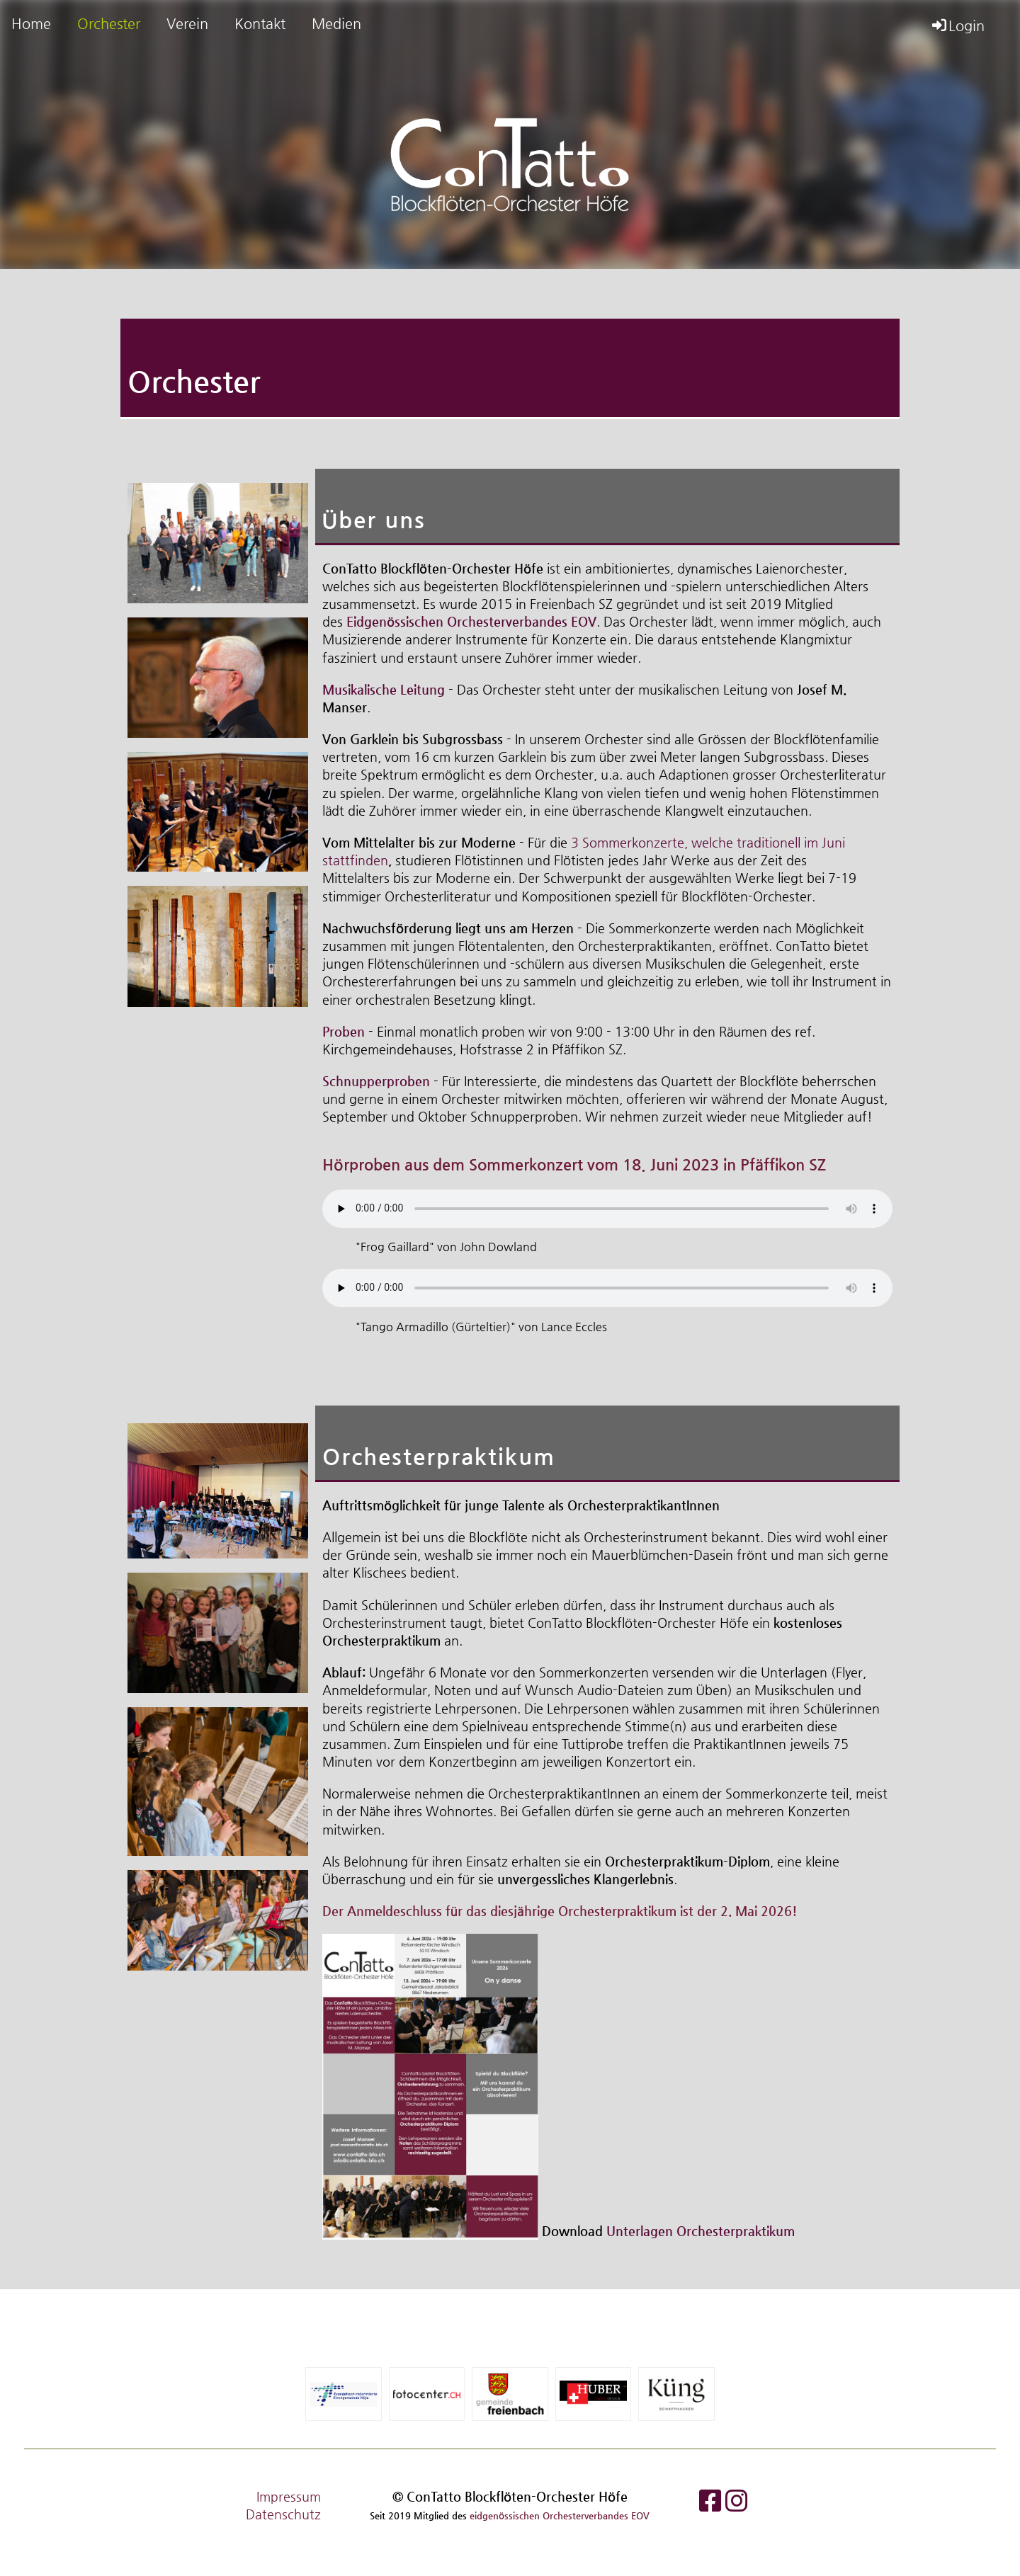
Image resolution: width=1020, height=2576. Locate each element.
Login (957, 26)
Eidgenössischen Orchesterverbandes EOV (471, 621)
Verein (187, 24)
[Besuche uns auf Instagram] (736, 2501)
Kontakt (259, 24)
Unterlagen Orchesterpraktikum (700, 2230)
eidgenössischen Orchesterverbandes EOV (560, 2515)
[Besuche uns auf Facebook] (710, 2501)
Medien (336, 24)
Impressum (288, 2496)
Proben (343, 1031)
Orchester (108, 24)
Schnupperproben (376, 1080)
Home (31, 24)
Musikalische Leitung (383, 689)
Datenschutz (283, 2514)
